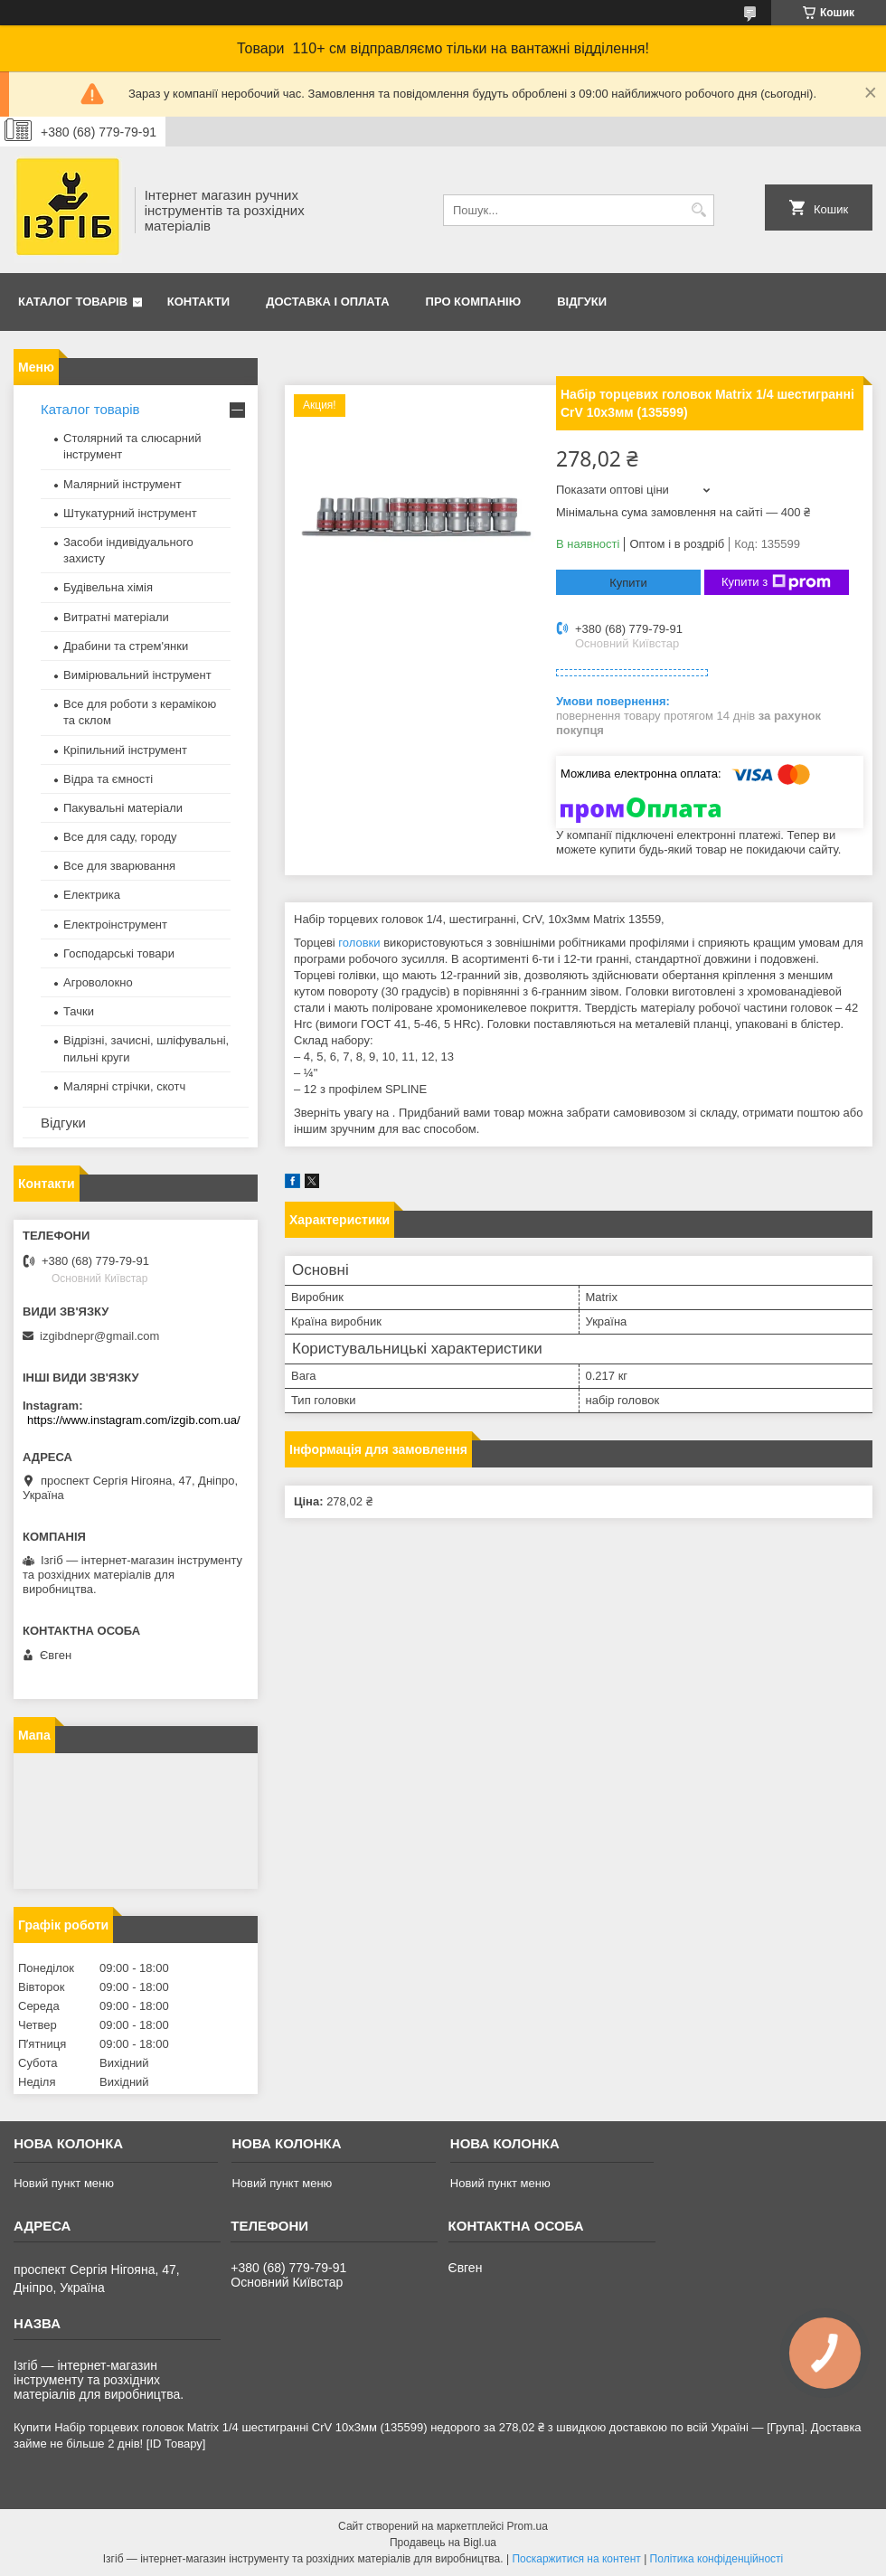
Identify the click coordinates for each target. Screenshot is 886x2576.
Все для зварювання (119, 866)
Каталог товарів (72, 301)
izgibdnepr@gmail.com (99, 1336)
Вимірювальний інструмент (137, 675)
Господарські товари (118, 953)
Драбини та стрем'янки (125, 646)
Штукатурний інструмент (130, 513)
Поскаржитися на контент (576, 2558)
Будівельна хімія (108, 587)
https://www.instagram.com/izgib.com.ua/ (133, 1420)
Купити (628, 583)
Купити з (776, 582)
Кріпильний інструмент (125, 750)
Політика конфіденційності (717, 2558)
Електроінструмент (115, 924)
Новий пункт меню (64, 2183)
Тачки (78, 1011)
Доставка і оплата (327, 301)
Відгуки (582, 301)
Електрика (91, 894)
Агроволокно (98, 982)
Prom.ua (527, 2526)
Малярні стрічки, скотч (124, 1086)
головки (359, 942)
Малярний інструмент (122, 484)
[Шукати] (698, 210)
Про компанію (474, 301)
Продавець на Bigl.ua (443, 2542)
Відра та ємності (108, 779)
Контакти (199, 301)
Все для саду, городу (120, 837)
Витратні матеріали (116, 617)
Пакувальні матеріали (123, 808)
